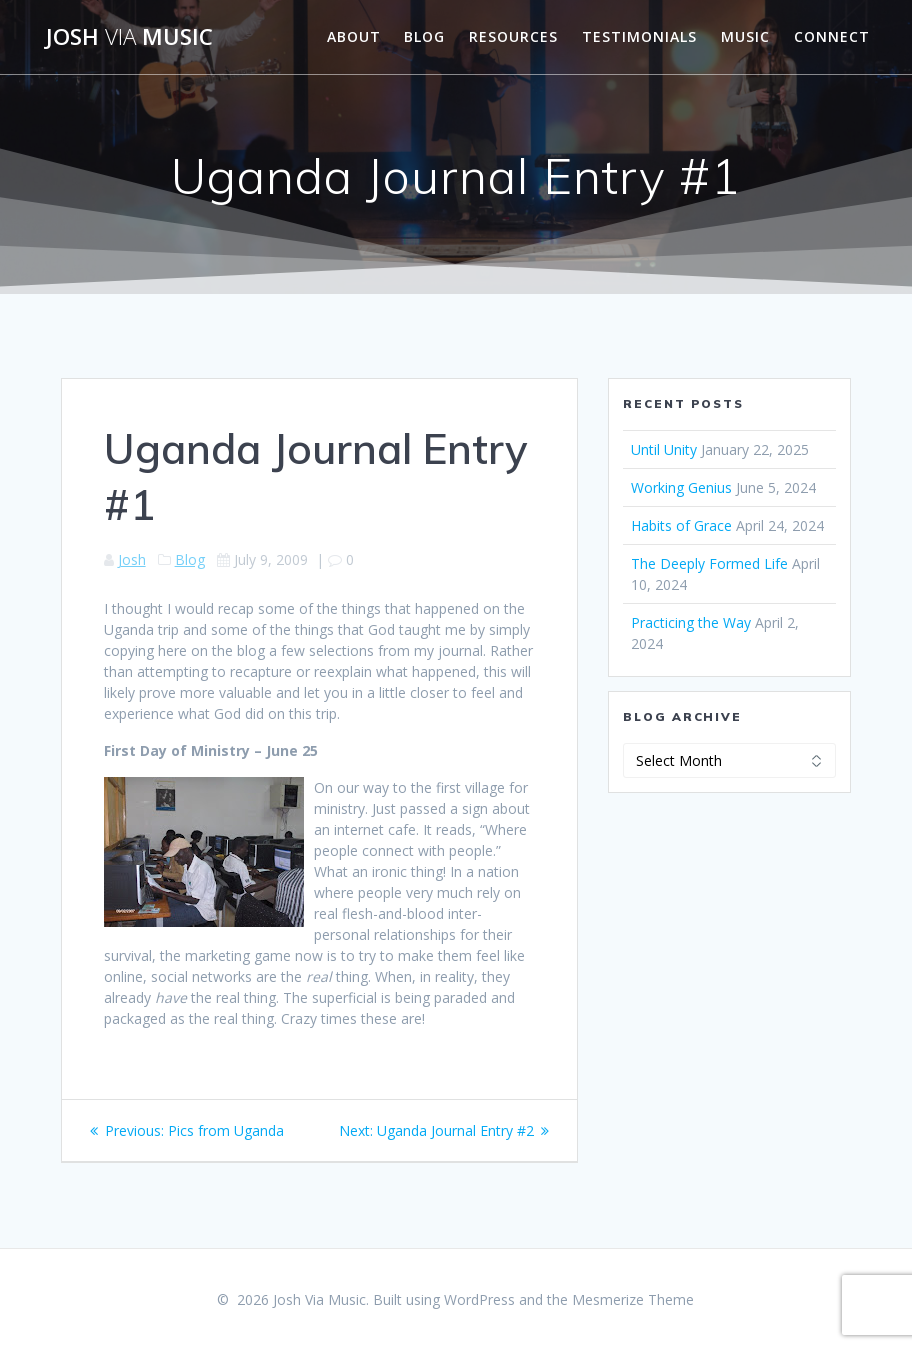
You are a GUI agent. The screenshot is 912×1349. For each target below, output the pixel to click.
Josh (132, 559)
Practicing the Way (691, 622)
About (354, 36)
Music (745, 36)
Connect (832, 36)
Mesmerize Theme (633, 1299)
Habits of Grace (681, 525)
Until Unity (664, 449)
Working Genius (681, 487)
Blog (424, 36)
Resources (513, 36)
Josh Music (129, 37)
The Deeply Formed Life (709, 563)
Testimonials (639, 36)
